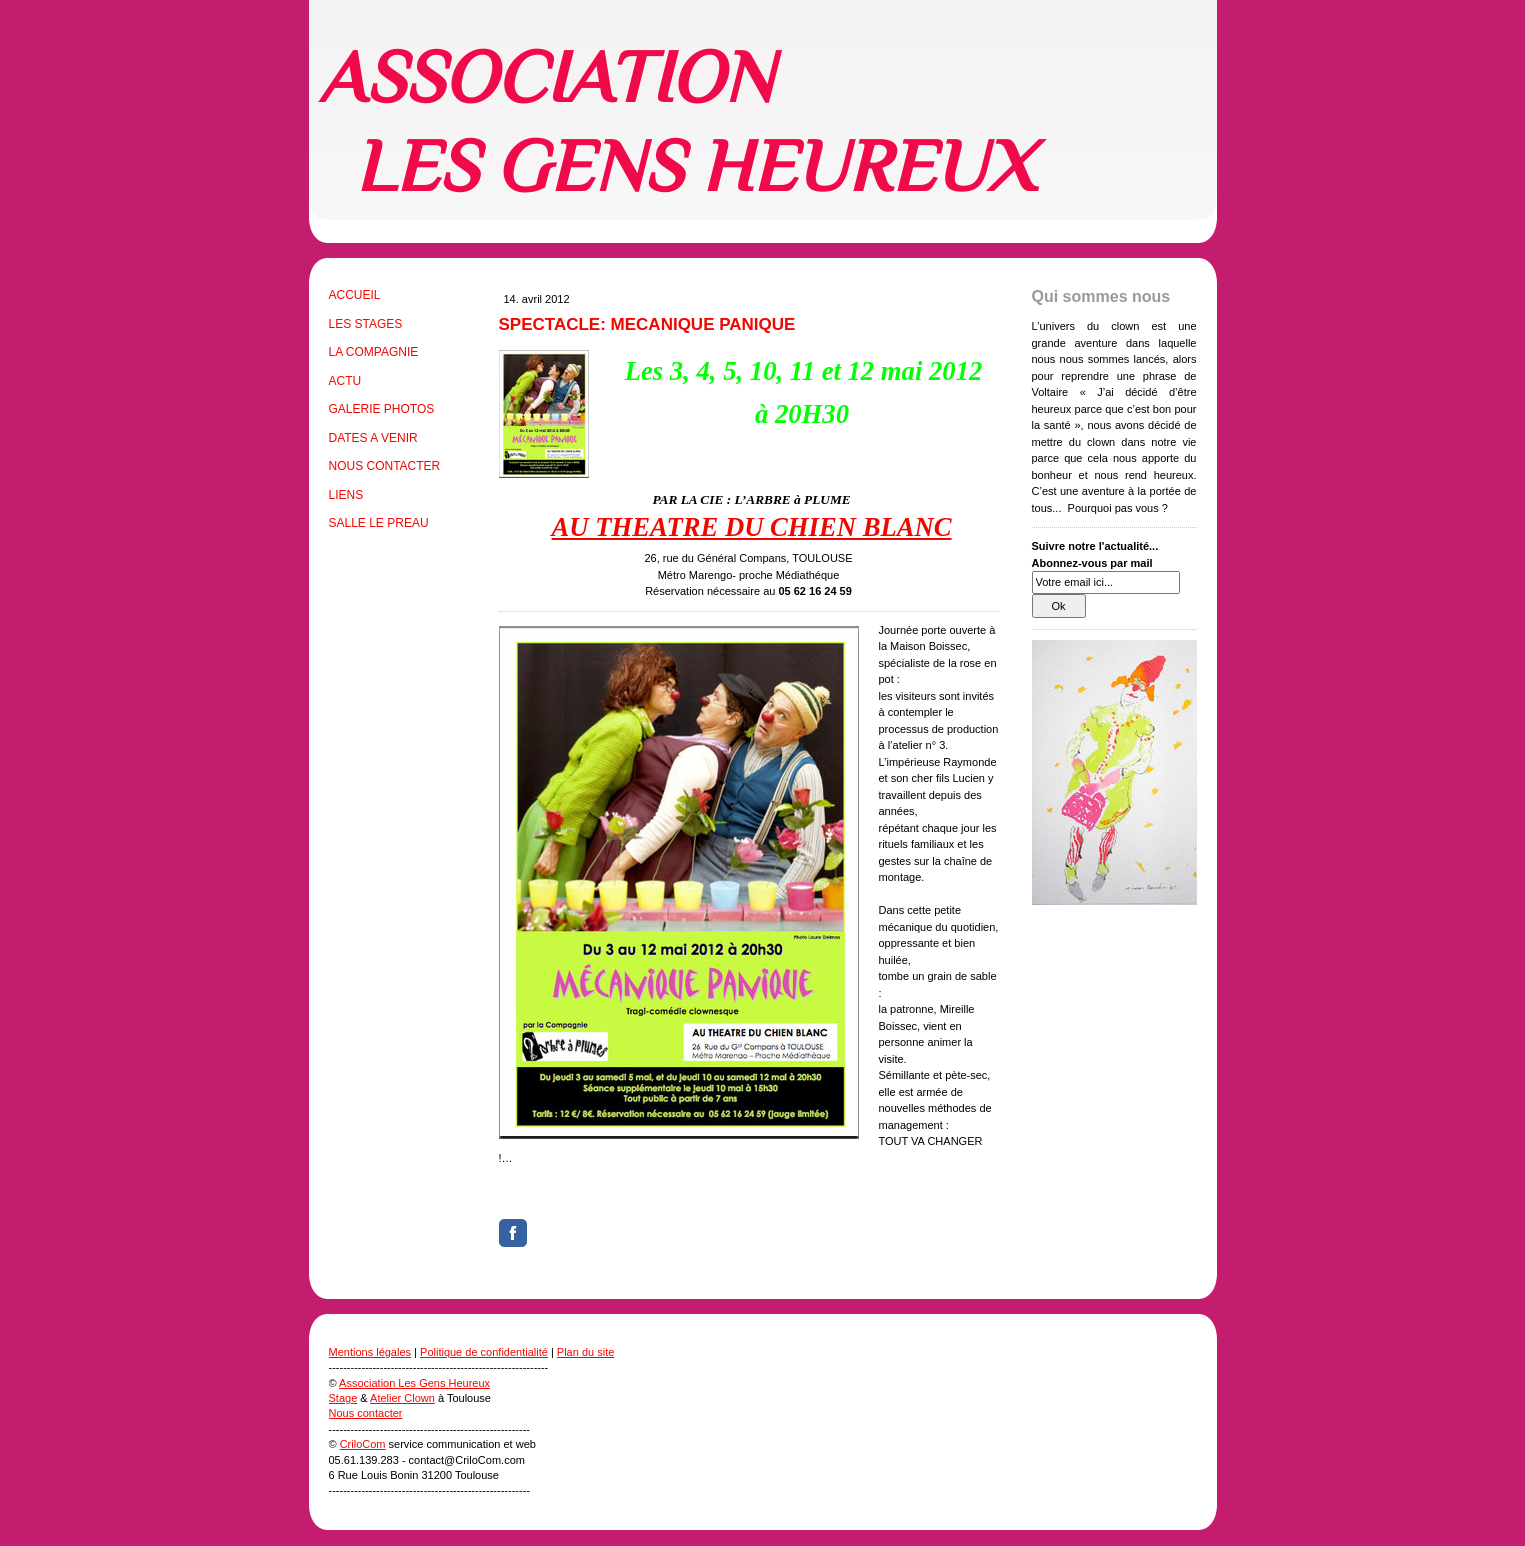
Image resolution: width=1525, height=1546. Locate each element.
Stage (343, 1398)
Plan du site (585, 1352)
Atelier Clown (402, 1398)
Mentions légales (370, 1352)
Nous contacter (366, 1413)
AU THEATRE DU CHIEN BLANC (752, 527)
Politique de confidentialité (484, 1352)
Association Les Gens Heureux (414, 1383)
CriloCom (363, 1444)
